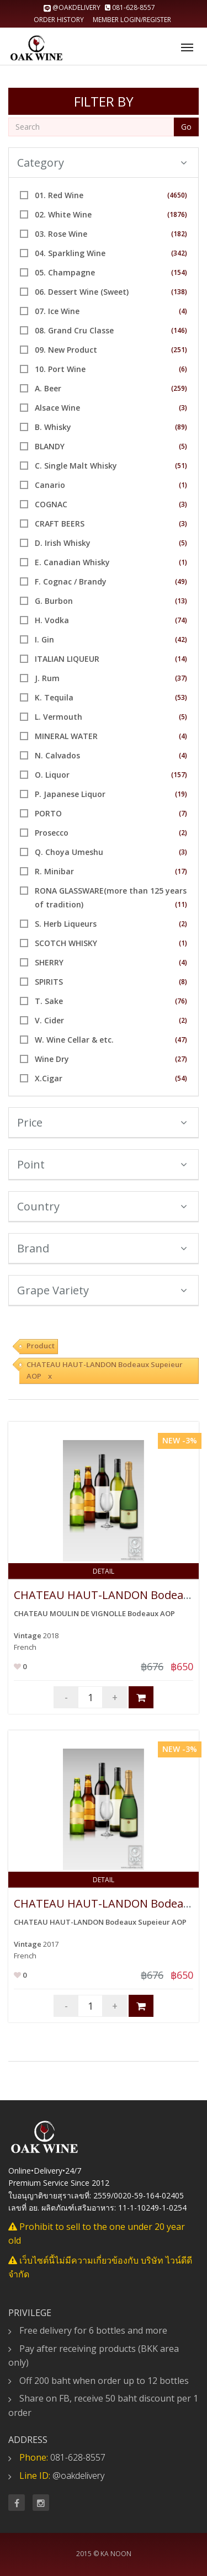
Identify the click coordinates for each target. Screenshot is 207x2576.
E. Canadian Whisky (72, 562)
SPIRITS (49, 981)
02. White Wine (63, 214)
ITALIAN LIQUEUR (67, 659)
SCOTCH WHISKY (66, 943)
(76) (181, 1001)
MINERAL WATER (66, 736)
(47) (181, 1039)
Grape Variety (102, 1290)
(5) (183, 446)
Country (102, 1206)
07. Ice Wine (57, 311)
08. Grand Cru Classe (74, 330)
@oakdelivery (73, 7)
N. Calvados (57, 755)
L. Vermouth (58, 716)
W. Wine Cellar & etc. (74, 1039)
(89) (181, 427)
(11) (181, 904)
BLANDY (50, 446)
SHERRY (49, 962)
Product (40, 1346)
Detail (103, 1571)
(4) (183, 311)
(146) (179, 330)
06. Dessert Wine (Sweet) (82, 291)
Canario (50, 485)
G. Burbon (54, 601)
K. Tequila (54, 697)
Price (102, 1122)
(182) (179, 233)
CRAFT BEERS (59, 523)
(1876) (177, 214)
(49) (181, 581)
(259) (179, 388)
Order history (59, 19)
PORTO (48, 813)
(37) (181, 678)
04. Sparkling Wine (70, 253)
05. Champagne (65, 272)
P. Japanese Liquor (70, 794)
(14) (181, 658)
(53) (181, 697)
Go (186, 126)
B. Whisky (53, 427)
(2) (183, 832)
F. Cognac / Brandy (71, 581)
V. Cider (49, 1020)
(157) (179, 774)
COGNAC (51, 504)
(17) (181, 871)
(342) (179, 253)
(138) (179, 291)
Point (102, 1164)
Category (102, 162)
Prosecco (51, 832)
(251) (179, 349)
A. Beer (48, 388)
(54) (181, 1078)
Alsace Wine (57, 407)
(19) (181, 794)
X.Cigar (48, 1078)
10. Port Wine (60, 369)
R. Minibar (54, 871)
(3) (183, 407)
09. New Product (66, 349)
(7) (183, 813)
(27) (181, 1059)
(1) (183, 485)
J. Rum (47, 678)
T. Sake (49, 1001)
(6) (183, 369)
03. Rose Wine (61, 234)
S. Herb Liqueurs (66, 923)
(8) (183, 981)
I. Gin (44, 639)
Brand (102, 1248)
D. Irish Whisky (63, 543)
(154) (179, 272)
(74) (181, 620)
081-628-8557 (130, 7)
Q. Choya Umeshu (69, 852)
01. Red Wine (59, 195)
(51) (181, 465)
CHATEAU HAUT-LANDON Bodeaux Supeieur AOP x (104, 1370)
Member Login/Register (132, 19)
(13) (181, 601)
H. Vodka (52, 620)
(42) (181, 639)
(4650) (177, 195)
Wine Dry (52, 1059)
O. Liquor (52, 774)
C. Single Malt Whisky (76, 465)
